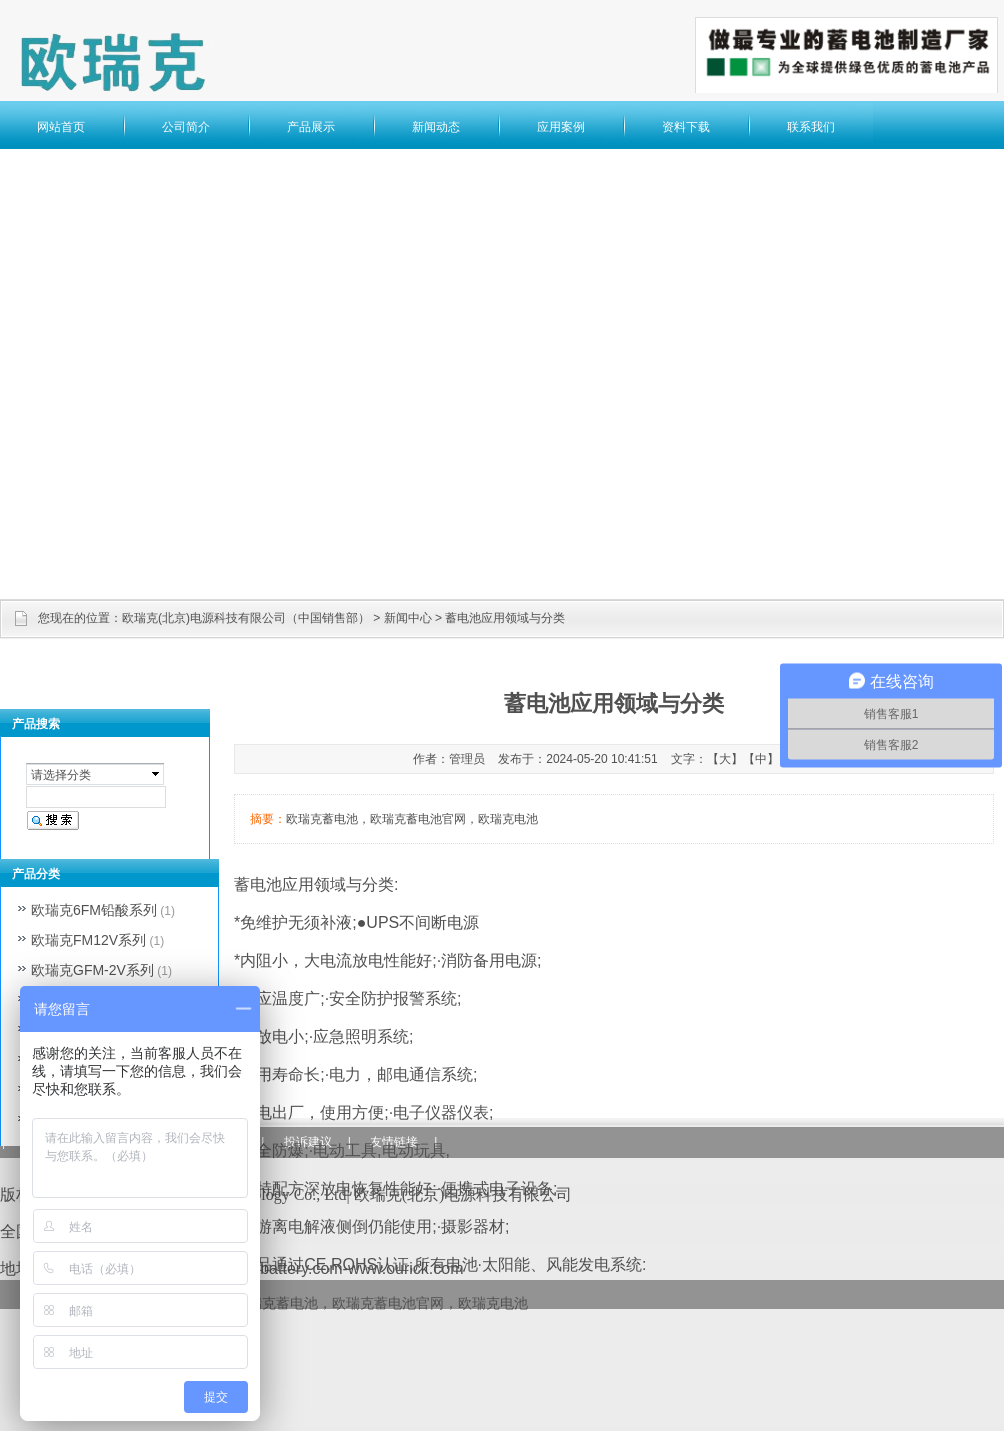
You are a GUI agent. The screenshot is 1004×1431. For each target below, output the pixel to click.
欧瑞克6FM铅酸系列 (94, 910)
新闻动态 (436, 127)
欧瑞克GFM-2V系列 (92, 970)
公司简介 (186, 127)
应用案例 (561, 127)
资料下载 (686, 127)
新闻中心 (408, 618)
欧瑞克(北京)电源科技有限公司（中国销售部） (246, 618)
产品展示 (311, 127)
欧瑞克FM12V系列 (88, 940)
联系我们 (811, 127)
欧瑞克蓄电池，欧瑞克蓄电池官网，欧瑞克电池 (381, 1303)
